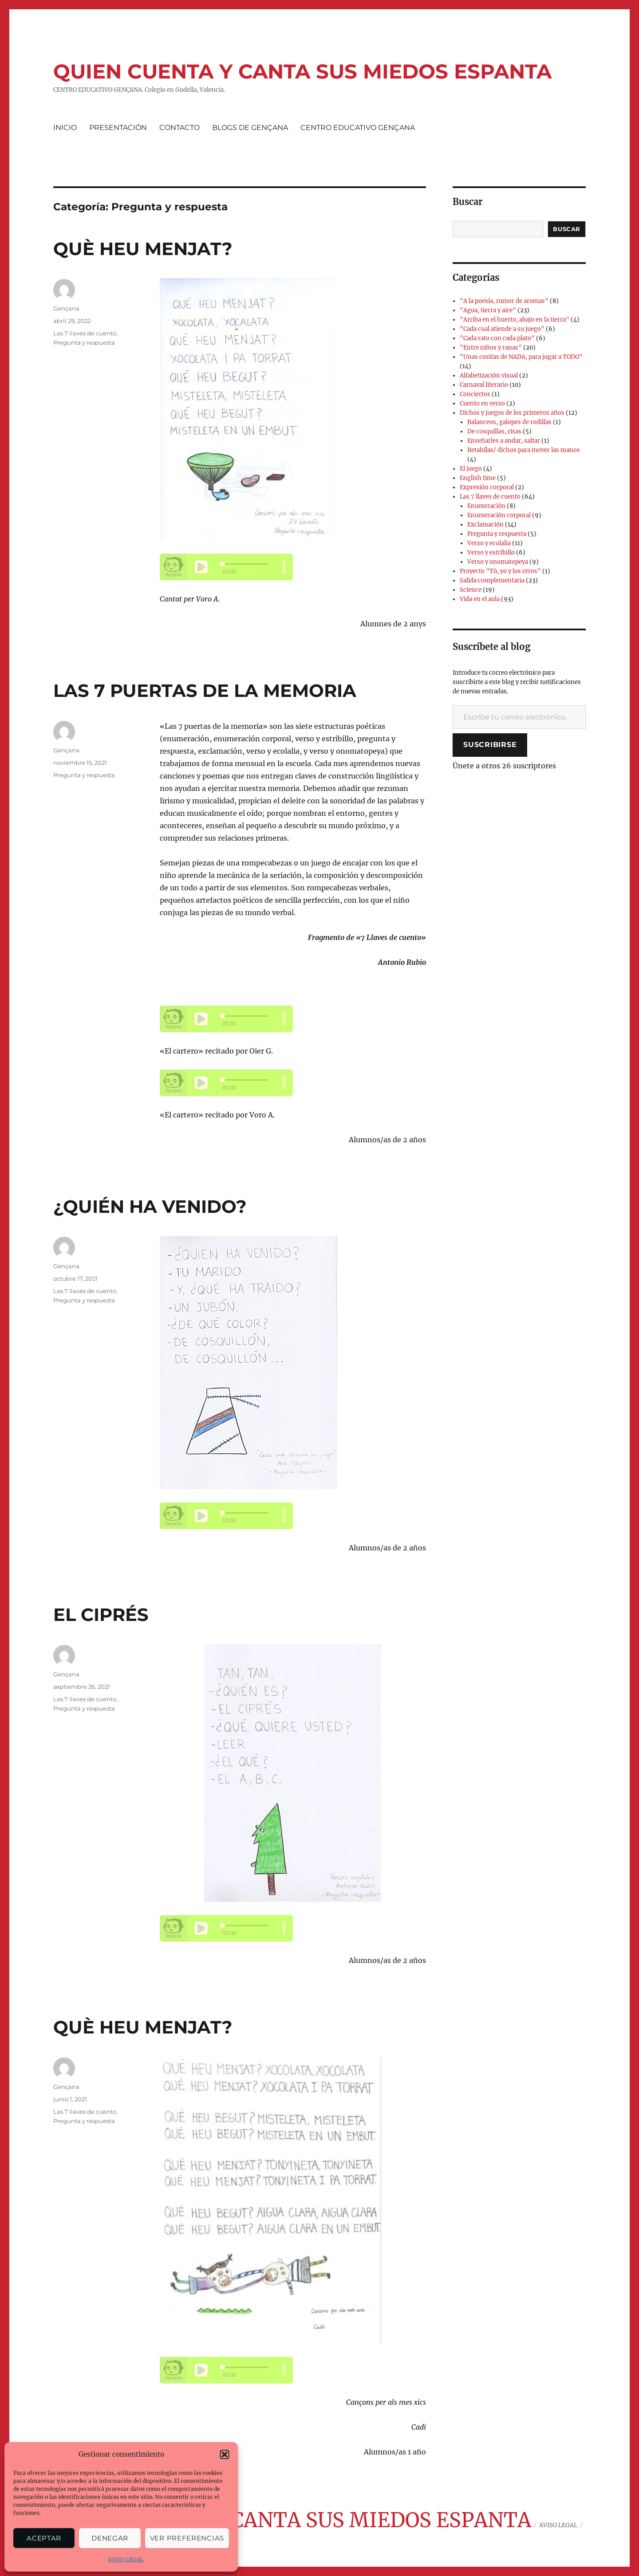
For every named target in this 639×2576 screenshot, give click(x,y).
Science (470, 590)
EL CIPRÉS (101, 1614)
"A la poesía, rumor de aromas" (504, 301)
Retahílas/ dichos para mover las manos (523, 450)
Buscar (566, 228)
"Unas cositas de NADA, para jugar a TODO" (521, 357)
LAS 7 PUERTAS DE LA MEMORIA (204, 690)
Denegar (109, 2538)
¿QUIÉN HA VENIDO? (150, 1206)
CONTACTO (179, 127)
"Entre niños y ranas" (491, 347)
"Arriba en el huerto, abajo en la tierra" (514, 319)
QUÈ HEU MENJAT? (143, 249)
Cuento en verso (482, 403)
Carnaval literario (484, 385)
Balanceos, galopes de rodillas (509, 422)
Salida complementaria (492, 580)
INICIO (65, 127)
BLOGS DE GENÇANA (250, 127)
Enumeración (486, 506)
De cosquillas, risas (494, 431)
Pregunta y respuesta (84, 342)
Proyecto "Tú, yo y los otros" (500, 571)
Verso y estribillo (491, 552)
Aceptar (44, 2538)
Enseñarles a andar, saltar (503, 440)
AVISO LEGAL (126, 2559)
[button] (224, 2454)
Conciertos (475, 394)
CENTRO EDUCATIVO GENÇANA (357, 127)
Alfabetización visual (489, 375)
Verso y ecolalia (489, 543)
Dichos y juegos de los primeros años (512, 413)
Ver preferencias (187, 2538)
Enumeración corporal (499, 515)
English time (478, 478)
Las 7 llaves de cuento (84, 333)
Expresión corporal (487, 487)
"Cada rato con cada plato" (497, 338)
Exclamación (485, 524)
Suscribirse (490, 744)
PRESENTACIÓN (118, 127)
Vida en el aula (480, 599)
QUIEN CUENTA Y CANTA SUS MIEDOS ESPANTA (302, 71)
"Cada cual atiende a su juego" (502, 329)
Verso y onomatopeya (497, 562)
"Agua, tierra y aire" (488, 310)
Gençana (66, 308)
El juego (471, 468)
